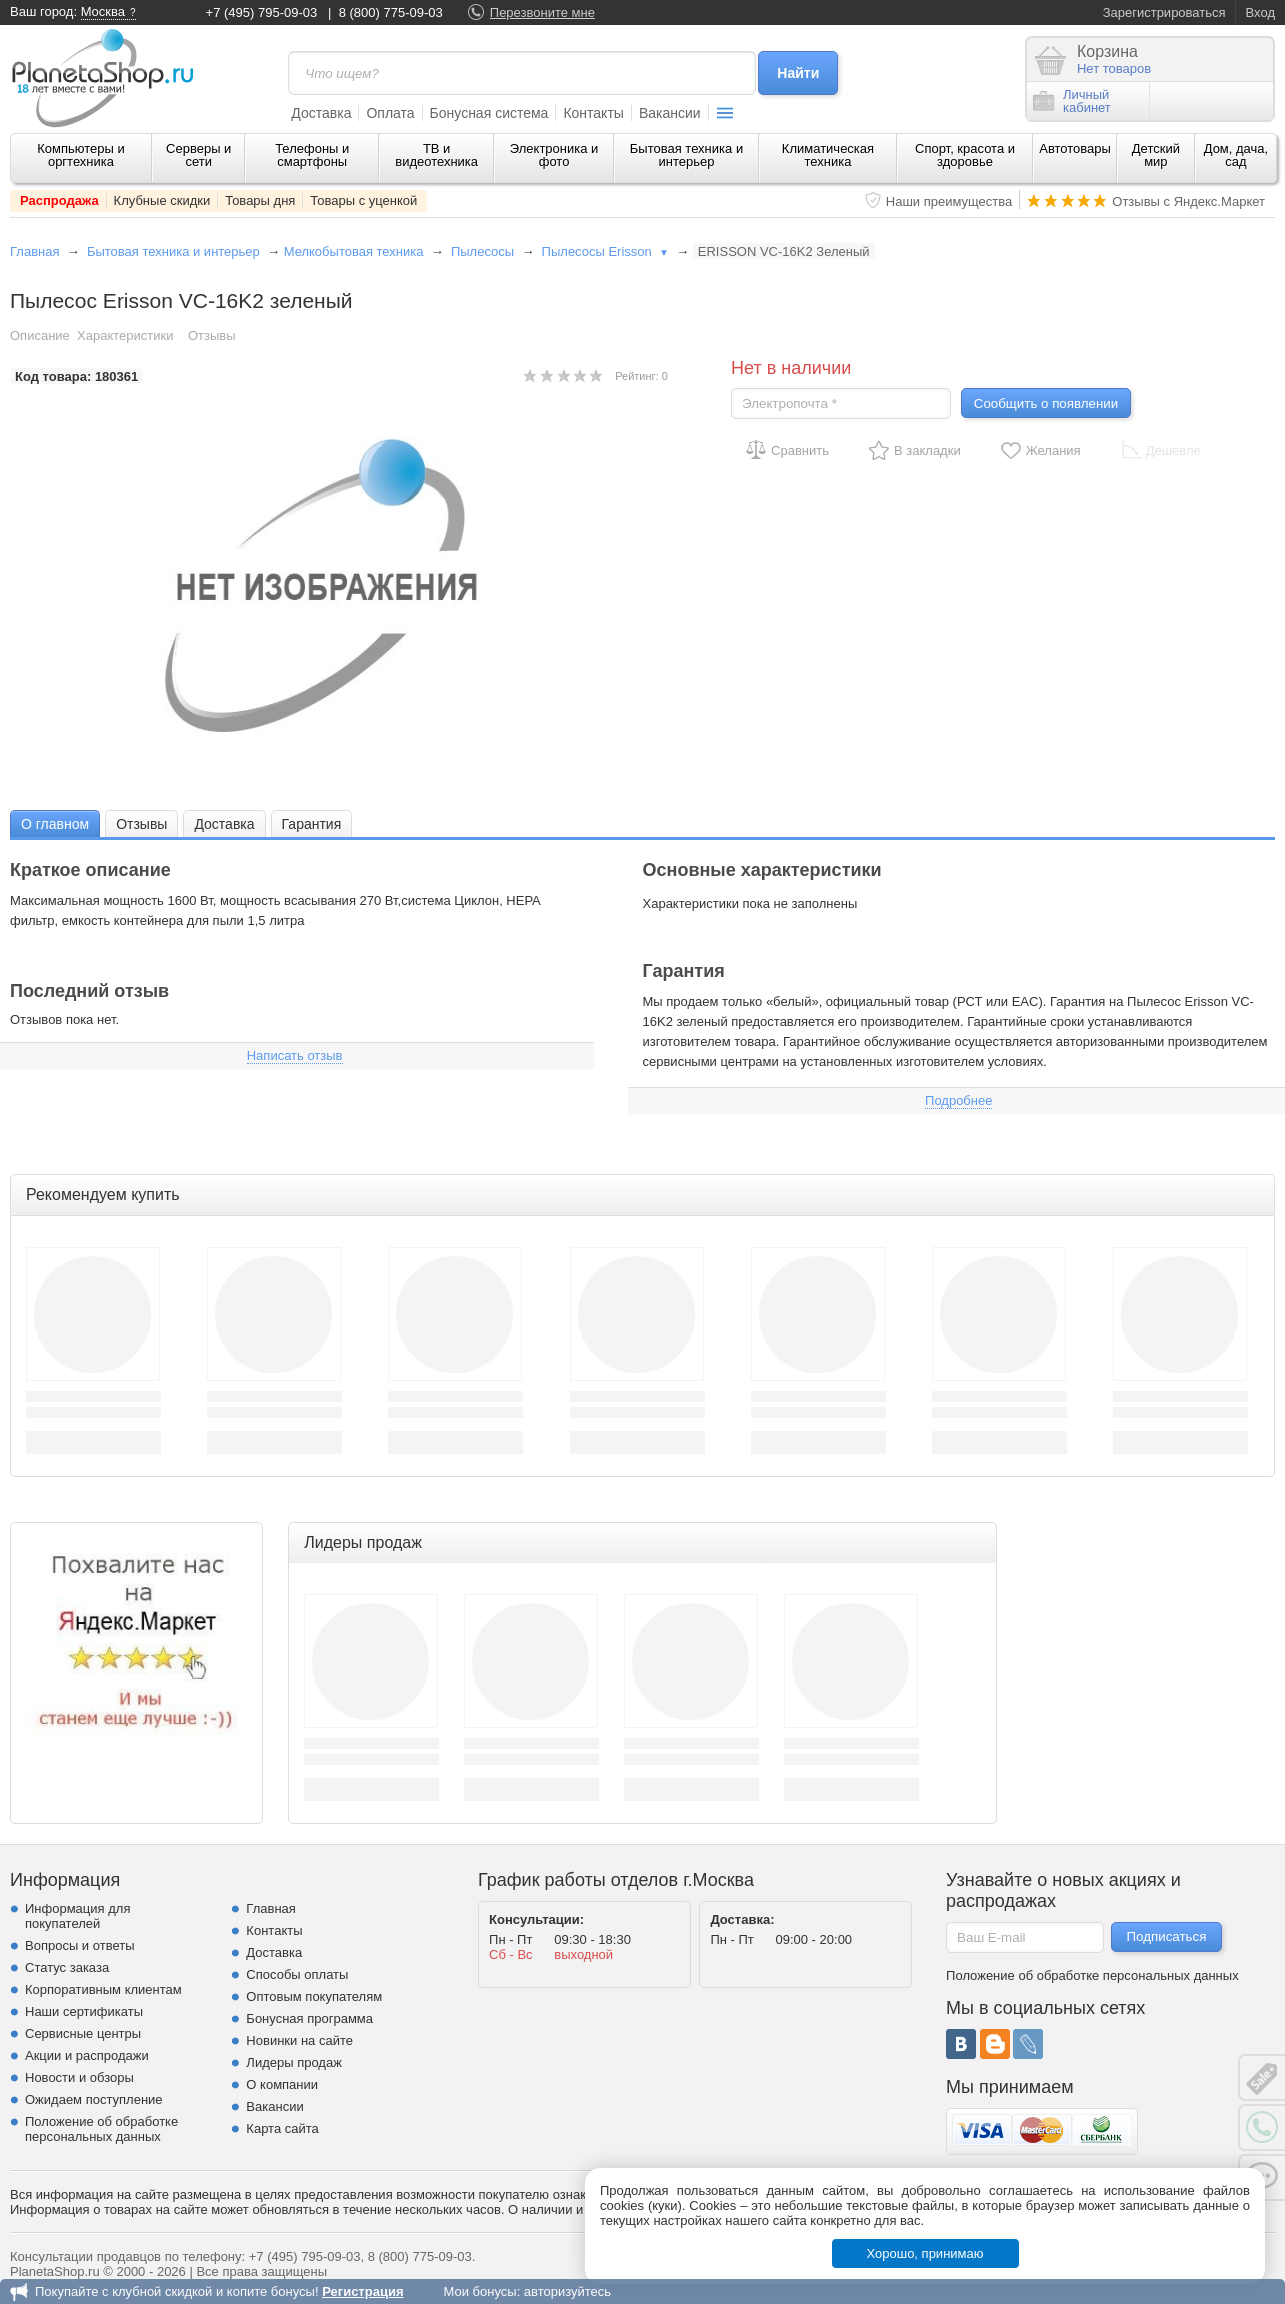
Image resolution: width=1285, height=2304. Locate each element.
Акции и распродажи (87, 2055)
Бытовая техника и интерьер (686, 155)
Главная (34, 251)
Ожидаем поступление (94, 2099)
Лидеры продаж (294, 2062)
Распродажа (59, 200)
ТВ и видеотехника (436, 155)
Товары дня (260, 200)
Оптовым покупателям (314, 1996)
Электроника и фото (554, 155)
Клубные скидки (162, 200)
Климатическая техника (828, 155)
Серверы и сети (198, 155)
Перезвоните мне (542, 12)
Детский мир (1156, 155)
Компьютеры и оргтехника (81, 155)
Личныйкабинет (1072, 101)
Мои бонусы (479, 2291)
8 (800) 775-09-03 (391, 12)
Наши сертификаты (84, 2011)
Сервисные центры (83, 2033)
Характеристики (125, 335)
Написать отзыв (295, 1055)
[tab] (55, 823)
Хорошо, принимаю (925, 2253)
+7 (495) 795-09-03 (262, 12)
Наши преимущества (949, 201)
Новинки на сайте (299, 2040)
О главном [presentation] (55, 824)
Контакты (593, 113)
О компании (282, 2084)
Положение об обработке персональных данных (101, 2129)
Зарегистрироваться (1164, 12)
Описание (40, 335)
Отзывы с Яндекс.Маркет (1188, 201)
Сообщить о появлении (1046, 403)
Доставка (321, 113)
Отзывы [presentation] (141, 824)
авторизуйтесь (567, 2291)
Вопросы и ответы (79, 1945)
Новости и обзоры (79, 2077)
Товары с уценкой (363, 200)
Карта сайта (282, 2128)
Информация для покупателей (77, 1916)
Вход (1260, 12)
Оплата (390, 113)
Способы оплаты (297, 1974)
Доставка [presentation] (224, 824)
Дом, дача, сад (1236, 155)
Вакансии (670, 113)
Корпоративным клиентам (103, 1989)
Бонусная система (489, 113)
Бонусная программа (309, 2018)
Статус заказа (67, 1967)
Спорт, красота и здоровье (965, 155)
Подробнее (958, 1100)
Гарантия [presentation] (312, 824)
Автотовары (1075, 148)
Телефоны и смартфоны (312, 155)
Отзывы (212, 335)
